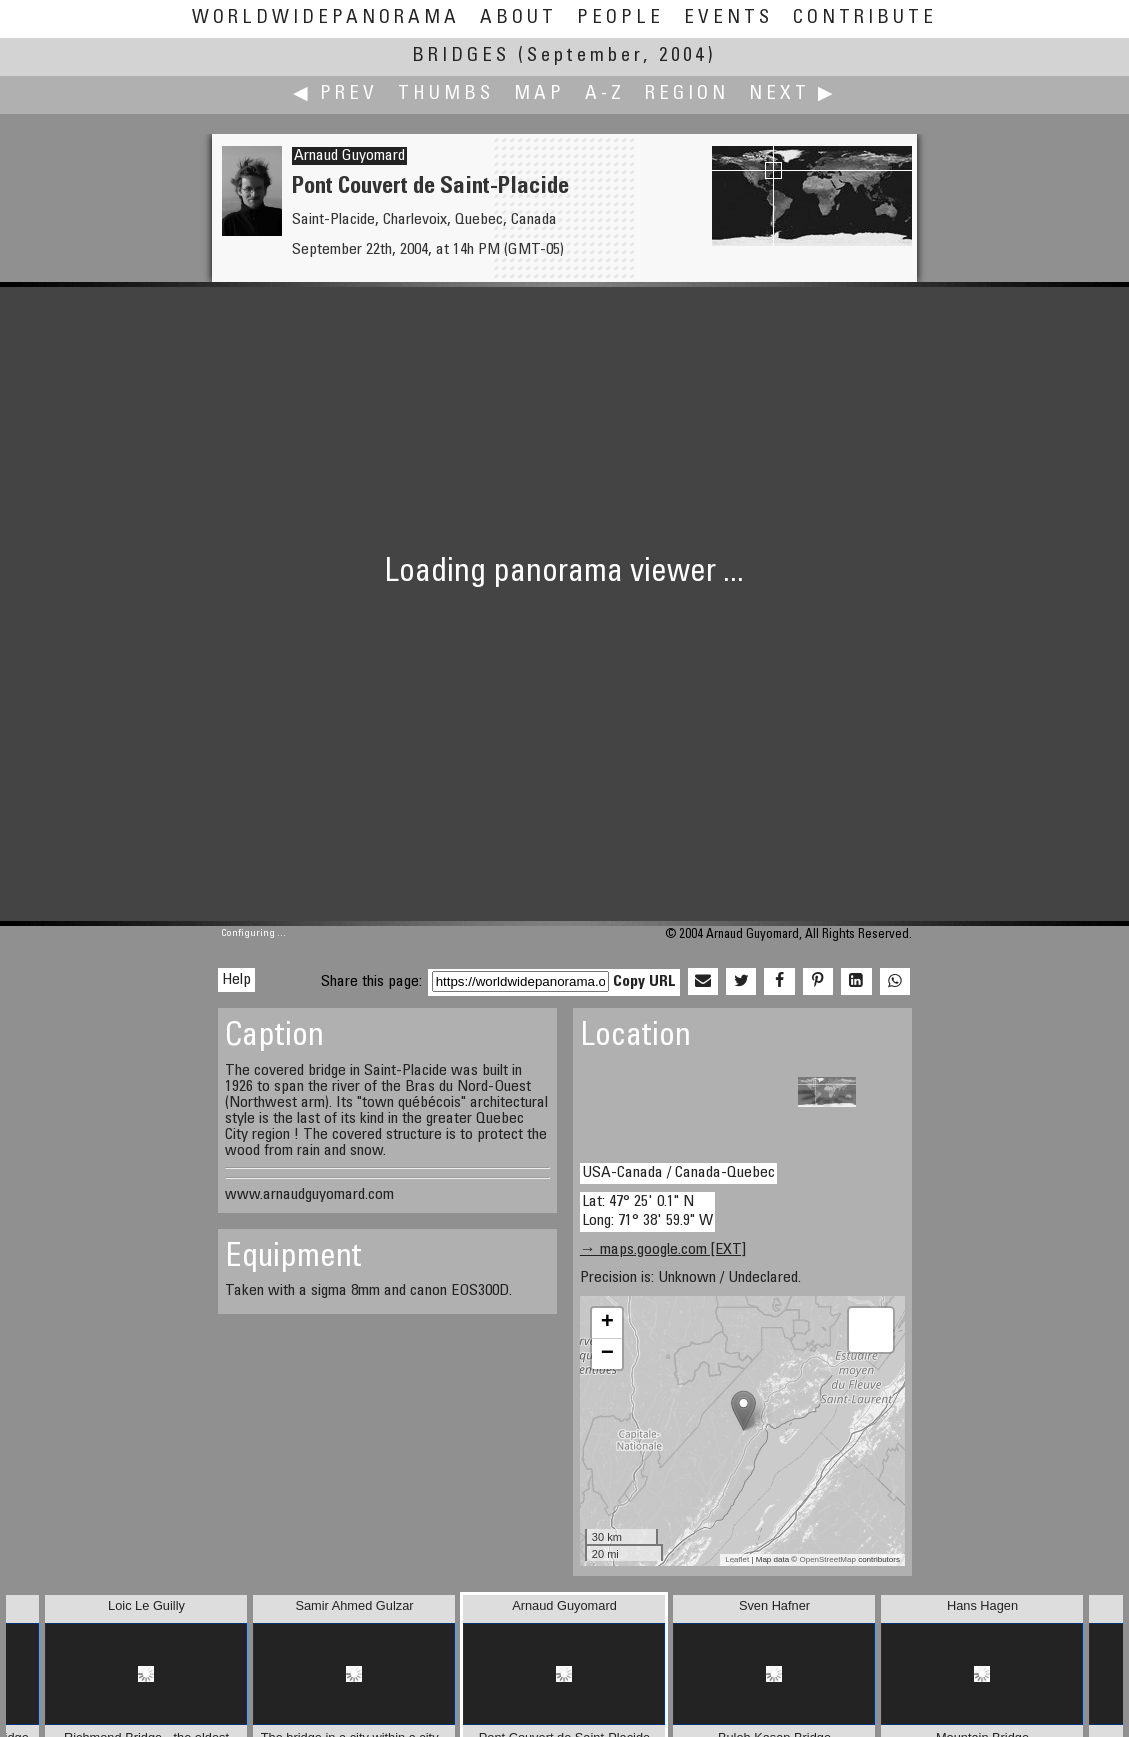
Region (687, 94)
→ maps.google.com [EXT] (663, 1250)
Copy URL (644, 982)
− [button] (607, 1354)
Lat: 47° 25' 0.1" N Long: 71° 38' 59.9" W (647, 1211)
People (620, 18)
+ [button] (607, 1323)
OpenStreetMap (827, 1559)
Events (728, 18)
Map (539, 94)
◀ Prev (335, 94)
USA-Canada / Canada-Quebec (678, 1173)
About (518, 18)
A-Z (605, 94)
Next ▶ (793, 94)
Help (236, 980)
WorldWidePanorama (326, 18)
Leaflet (737, 1559)
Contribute (865, 18)
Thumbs (446, 94)
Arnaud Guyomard (349, 156)
